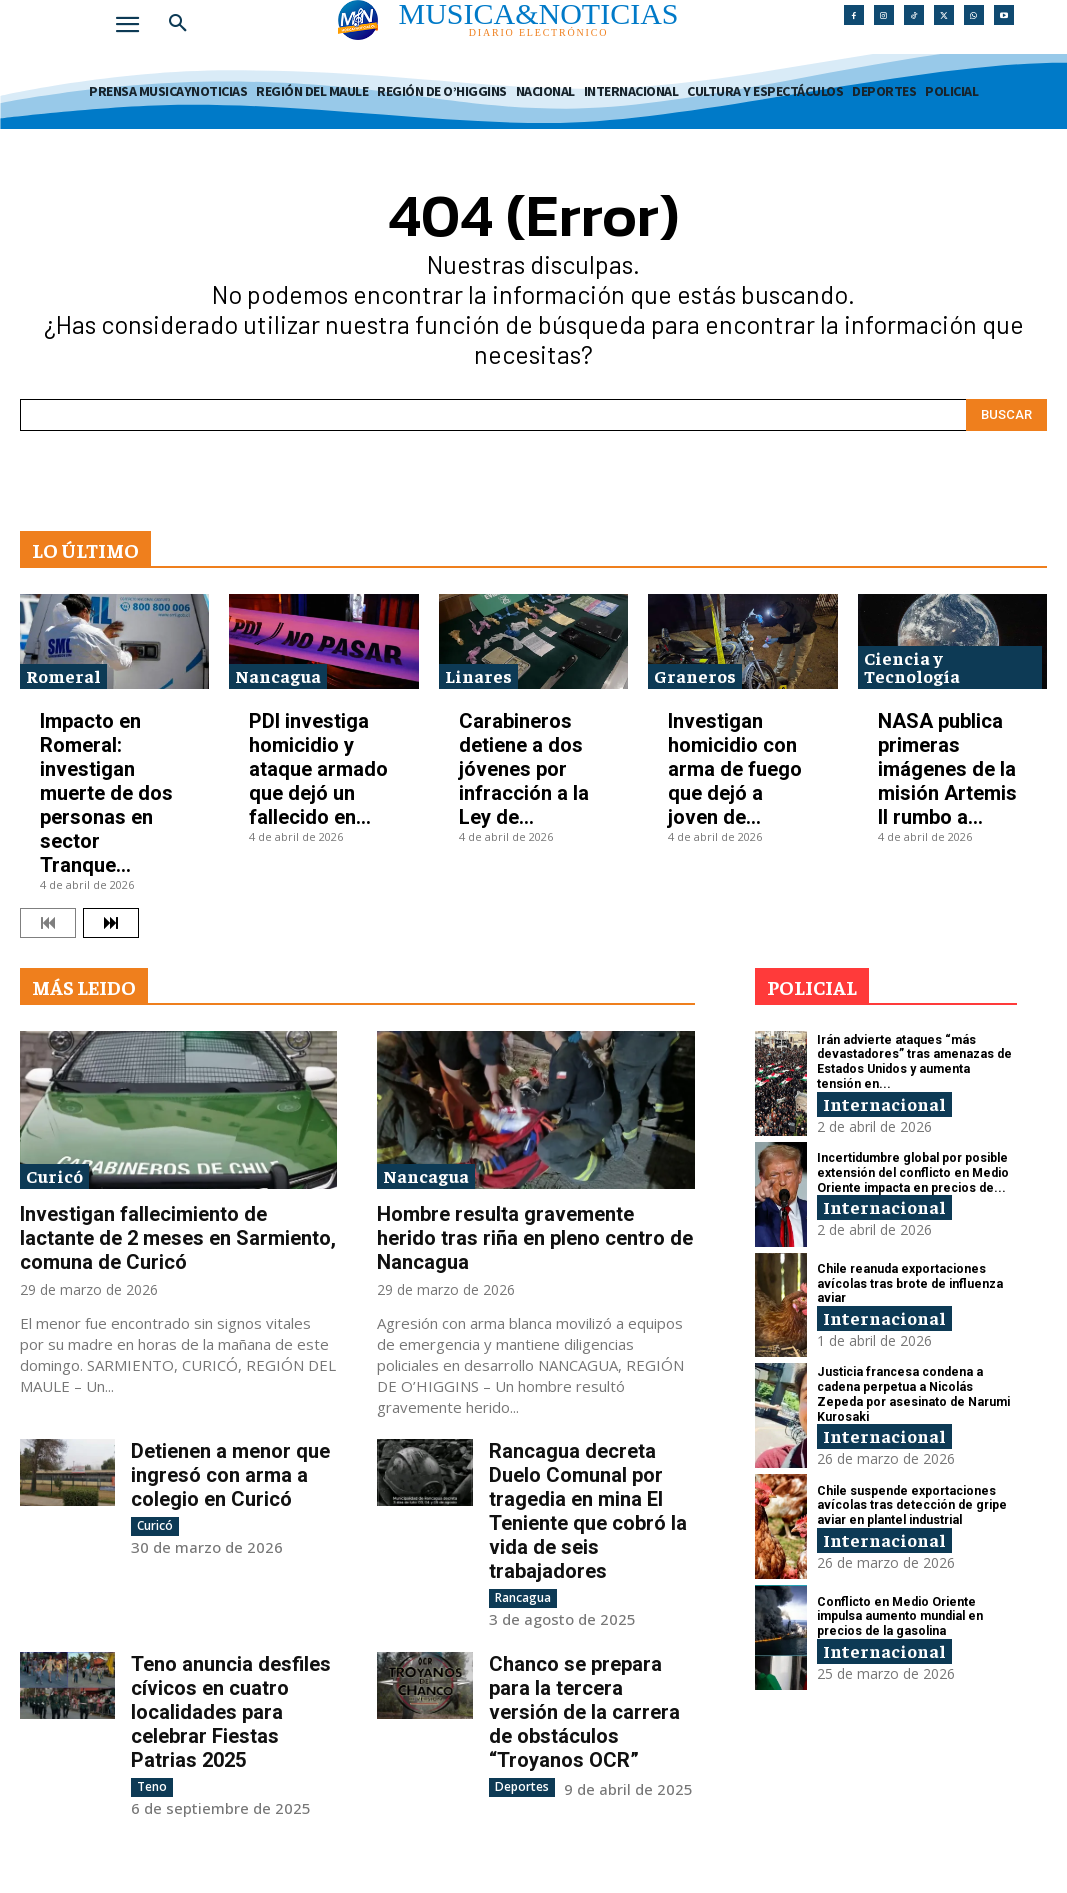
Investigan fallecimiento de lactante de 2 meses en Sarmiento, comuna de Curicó (178, 1238)
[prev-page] (48, 923)
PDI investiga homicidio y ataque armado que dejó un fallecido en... (318, 769)
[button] (178, 24)
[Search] (1006, 415)
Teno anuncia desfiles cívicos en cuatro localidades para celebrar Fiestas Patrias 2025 (231, 1712)
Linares (478, 675)
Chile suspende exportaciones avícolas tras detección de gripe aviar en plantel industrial (909, 1505)
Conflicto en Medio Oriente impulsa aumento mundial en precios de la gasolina (898, 1616)
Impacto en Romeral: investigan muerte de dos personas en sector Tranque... (106, 793)
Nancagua (278, 675)
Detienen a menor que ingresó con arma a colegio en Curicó (230, 1475)
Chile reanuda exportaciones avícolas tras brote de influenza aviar (907, 1283)
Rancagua (523, 1597)
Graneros (695, 675)
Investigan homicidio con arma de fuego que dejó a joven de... (735, 769)
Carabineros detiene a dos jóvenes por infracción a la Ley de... (524, 769)
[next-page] (111, 923)
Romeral (63, 675)
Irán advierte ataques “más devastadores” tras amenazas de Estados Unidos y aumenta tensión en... (915, 1061)
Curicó (54, 1175)
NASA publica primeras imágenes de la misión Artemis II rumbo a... (947, 769)
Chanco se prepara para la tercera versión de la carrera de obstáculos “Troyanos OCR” (584, 1712)
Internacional (884, 1102)
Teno (152, 1786)
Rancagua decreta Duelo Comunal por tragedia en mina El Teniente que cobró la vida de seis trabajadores (588, 1511)
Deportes (522, 1786)
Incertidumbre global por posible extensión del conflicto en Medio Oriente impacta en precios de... (912, 1173)
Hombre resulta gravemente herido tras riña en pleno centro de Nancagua (535, 1238)
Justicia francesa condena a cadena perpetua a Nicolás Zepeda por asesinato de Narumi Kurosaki (916, 1394)
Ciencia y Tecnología (912, 666)
